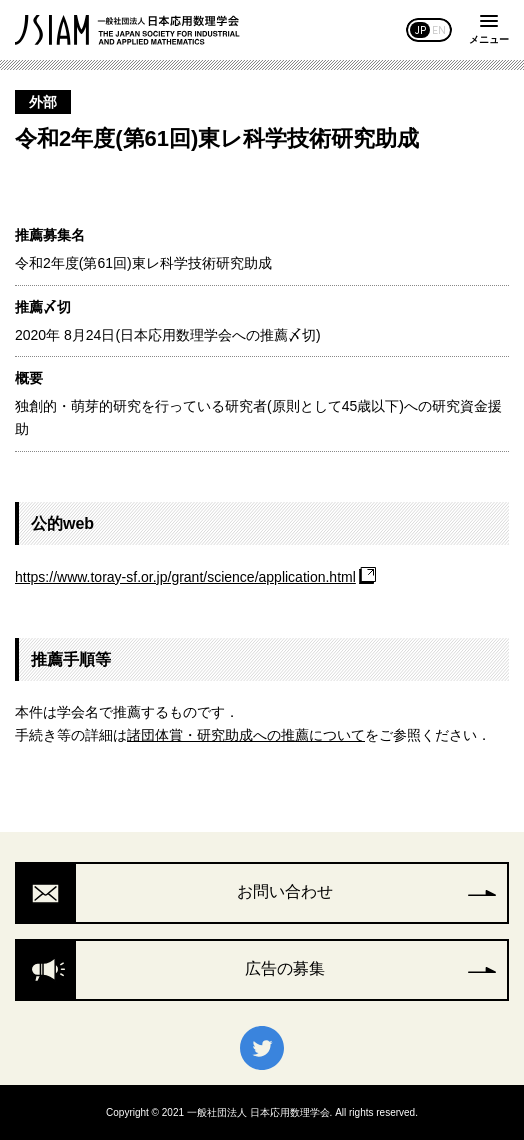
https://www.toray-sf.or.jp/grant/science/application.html (185, 577)
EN (439, 30)
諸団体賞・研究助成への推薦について (246, 735)
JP (420, 30)
